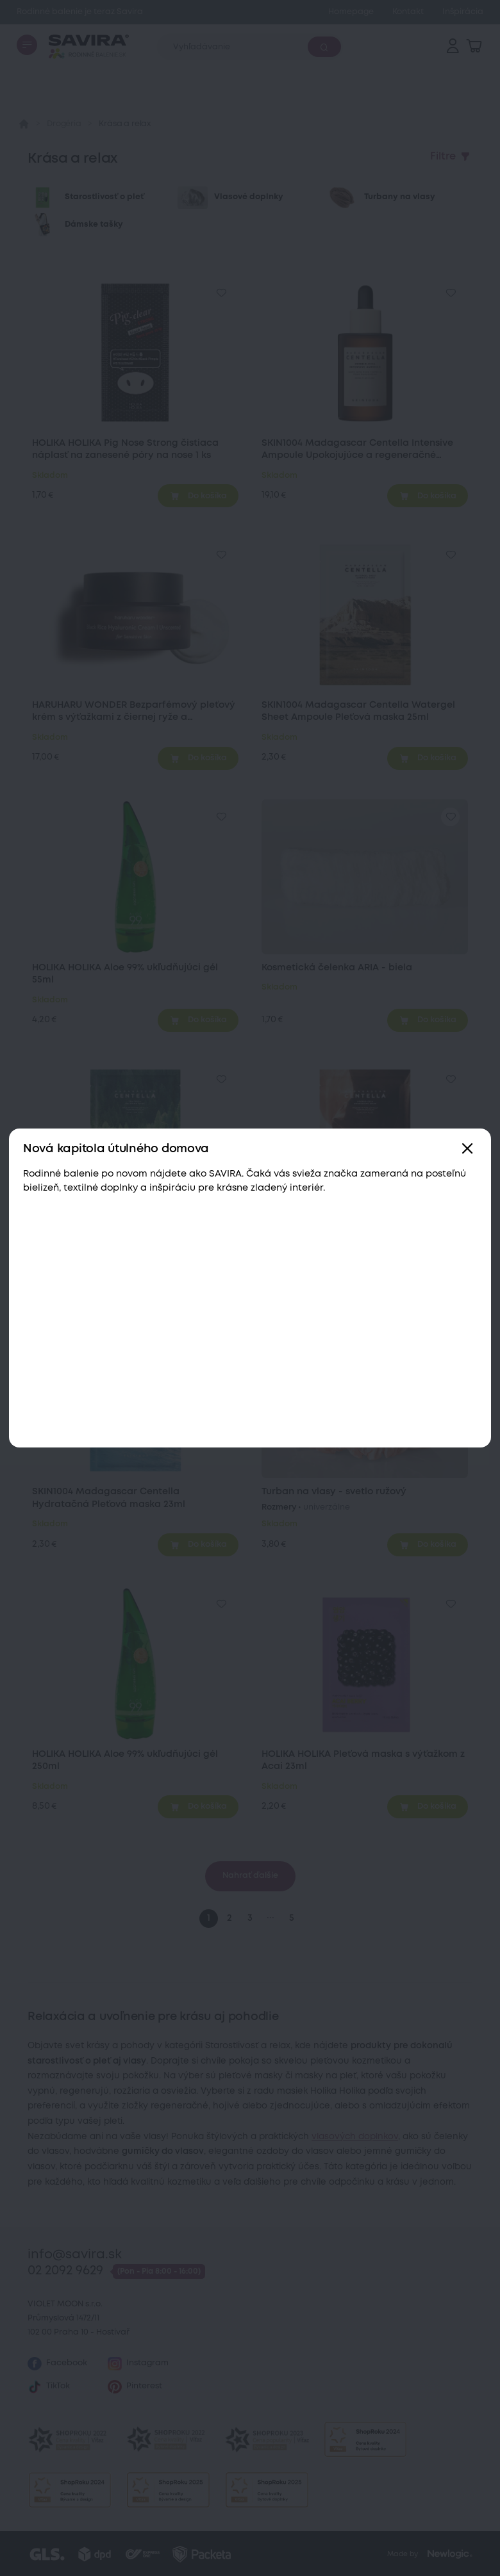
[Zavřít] (467, 1149)
